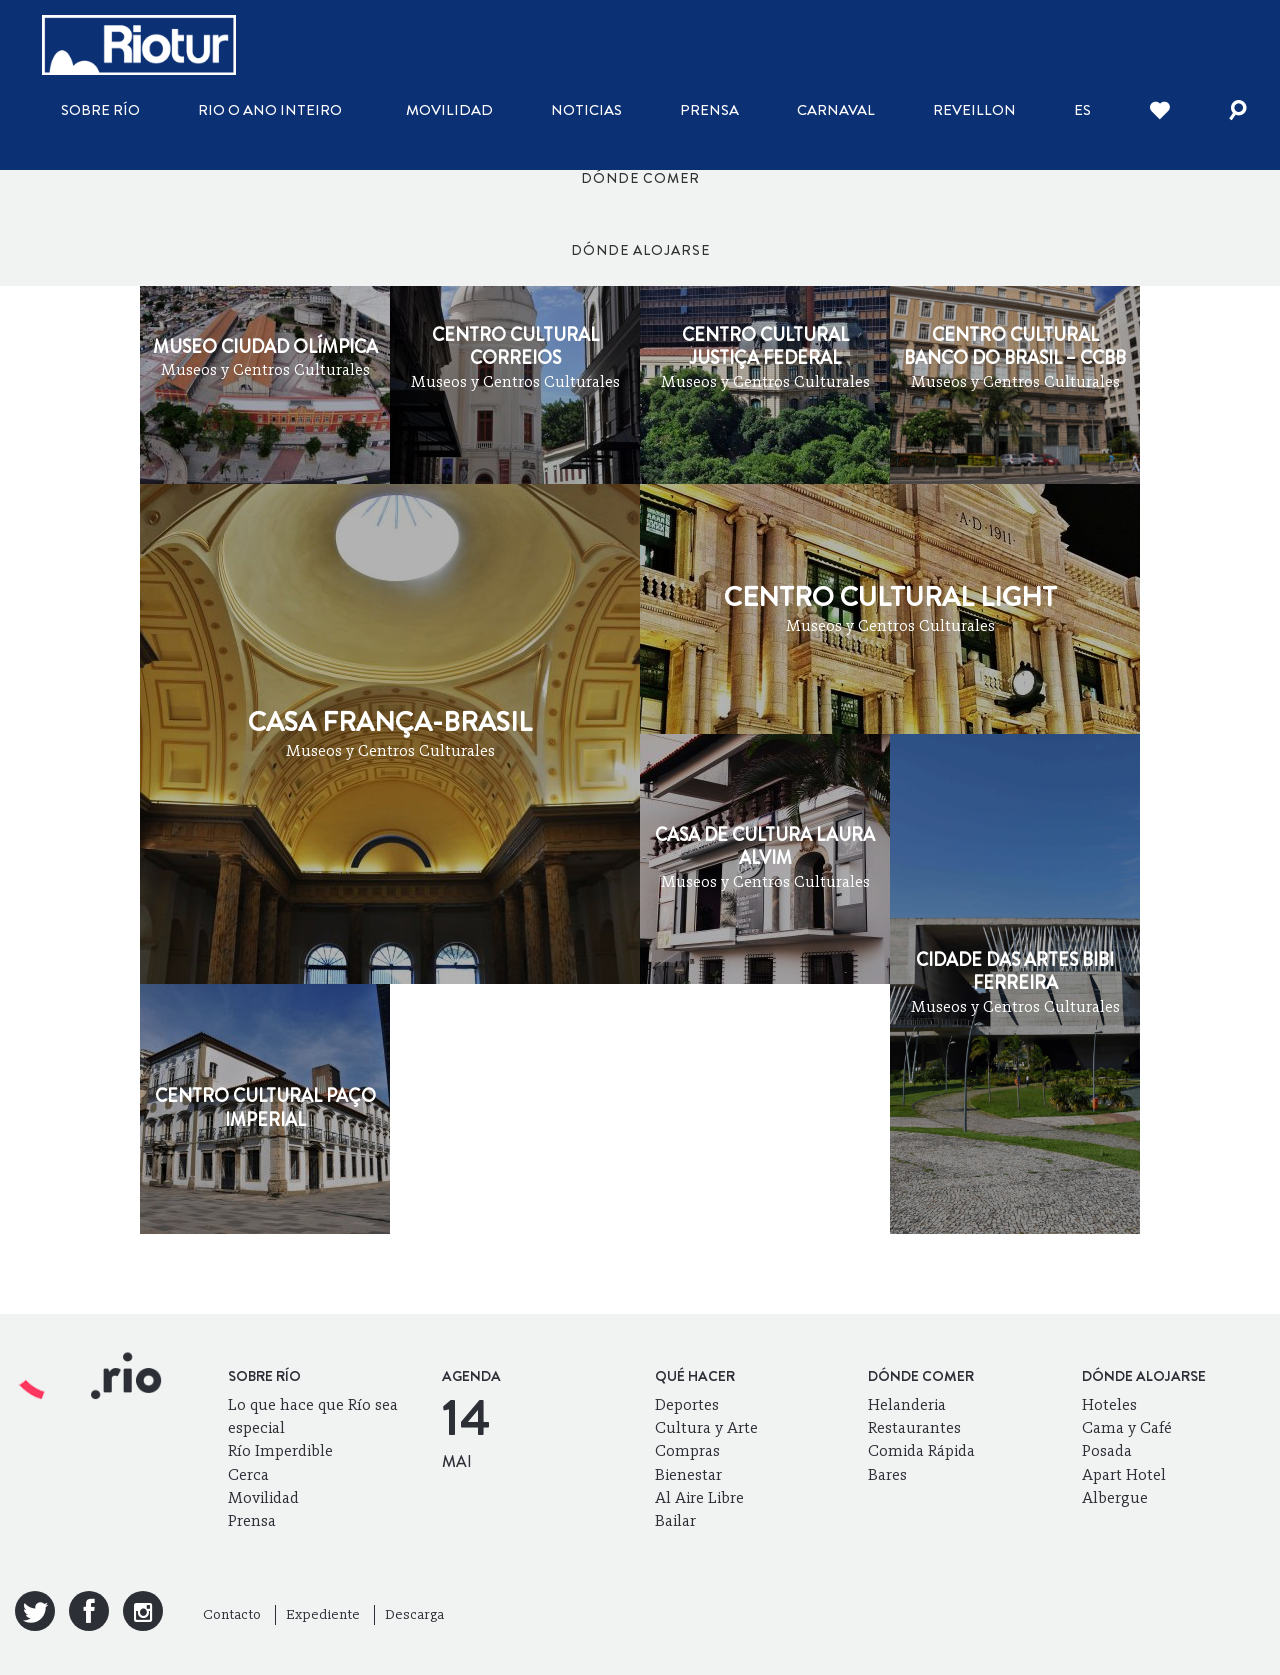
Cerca (248, 1474)
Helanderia (907, 1404)
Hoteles (1109, 1404)
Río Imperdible (280, 1450)
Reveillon (974, 110)
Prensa (709, 110)
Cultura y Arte (706, 1427)
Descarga (414, 1614)
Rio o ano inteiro (270, 110)
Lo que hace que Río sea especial (313, 1416)
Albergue (1115, 1497)
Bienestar (688, 1474)
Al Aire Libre (699, 1497)
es (1082, 110)
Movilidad (449, 110)
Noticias (586, 110)
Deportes (687, 1404)
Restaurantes (914, 1427)
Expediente (323, 1614)
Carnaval (836, 110)
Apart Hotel (1124, 1474)
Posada (1107, 1450)
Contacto (232, 1614)
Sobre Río (100, 110)
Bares (887, 1474)
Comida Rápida (921, 1450)
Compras (687, 1450)
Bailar (675, 1520)
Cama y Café (1127, 1427)
